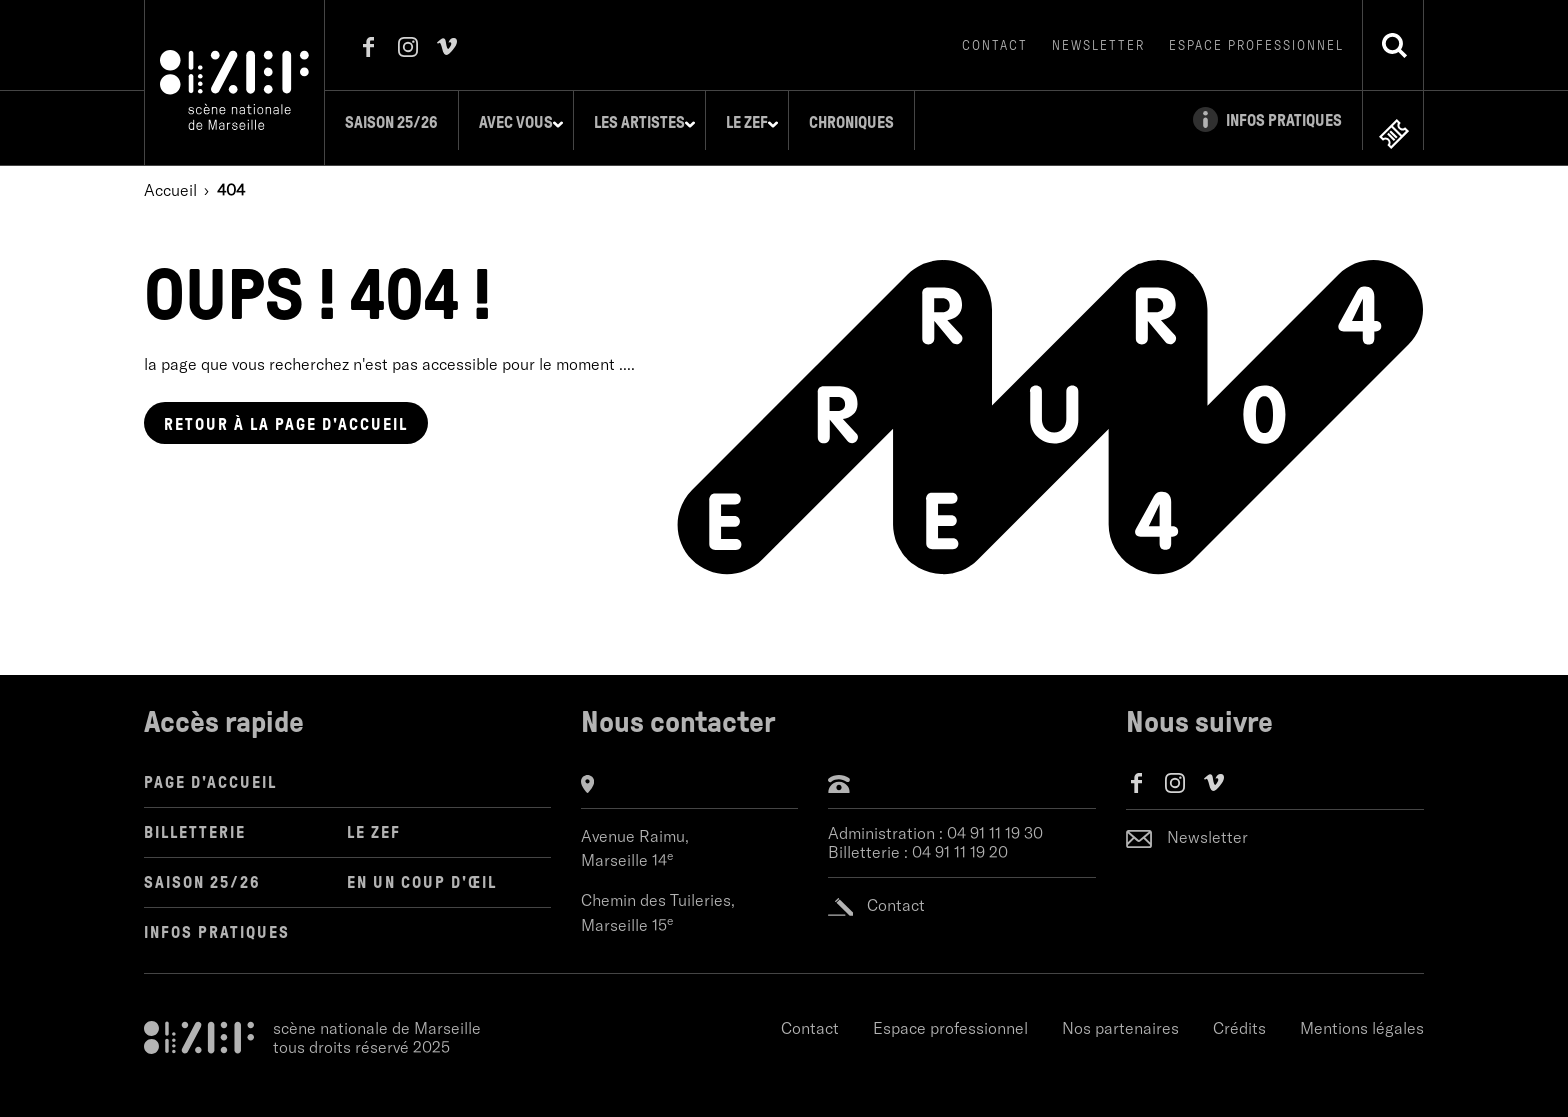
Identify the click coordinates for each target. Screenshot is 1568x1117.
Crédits (1239, 1013)
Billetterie (195, 817)
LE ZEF (374, 817)
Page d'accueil (210, 767)
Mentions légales (1362, 1013)
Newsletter (1098, 45)
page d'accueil (286, 409)
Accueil (170, 175)
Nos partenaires (1120, 1013)
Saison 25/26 (402, 122)
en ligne (1394, 118)
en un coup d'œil (422, 867)
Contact (995, 45)
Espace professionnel (1256, 45)
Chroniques (862, 122)
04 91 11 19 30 (995, 818)
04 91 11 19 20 (960, 837)
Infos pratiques (217, 917)
